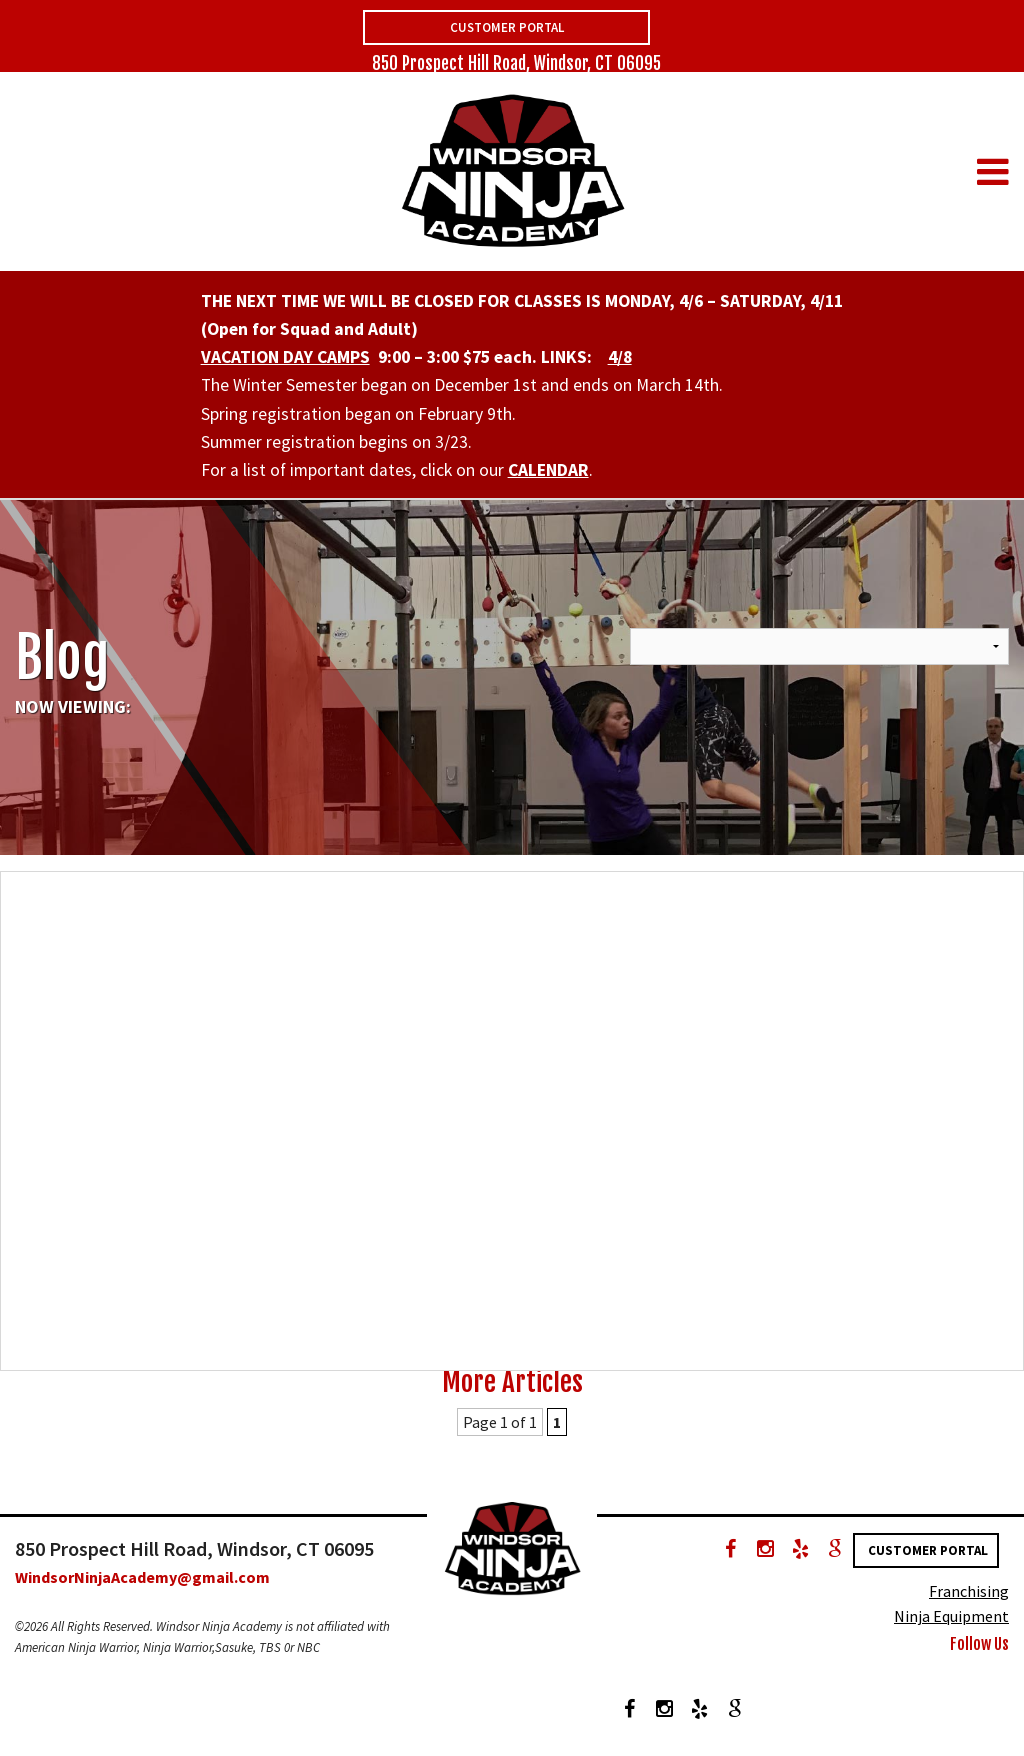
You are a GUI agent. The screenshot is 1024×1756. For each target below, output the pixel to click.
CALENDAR (548, 470)
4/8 (620, 357)
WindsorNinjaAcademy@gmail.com (142, 1577)
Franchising (969, 1591)
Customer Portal (507, 27)
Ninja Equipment (951, 1616)
